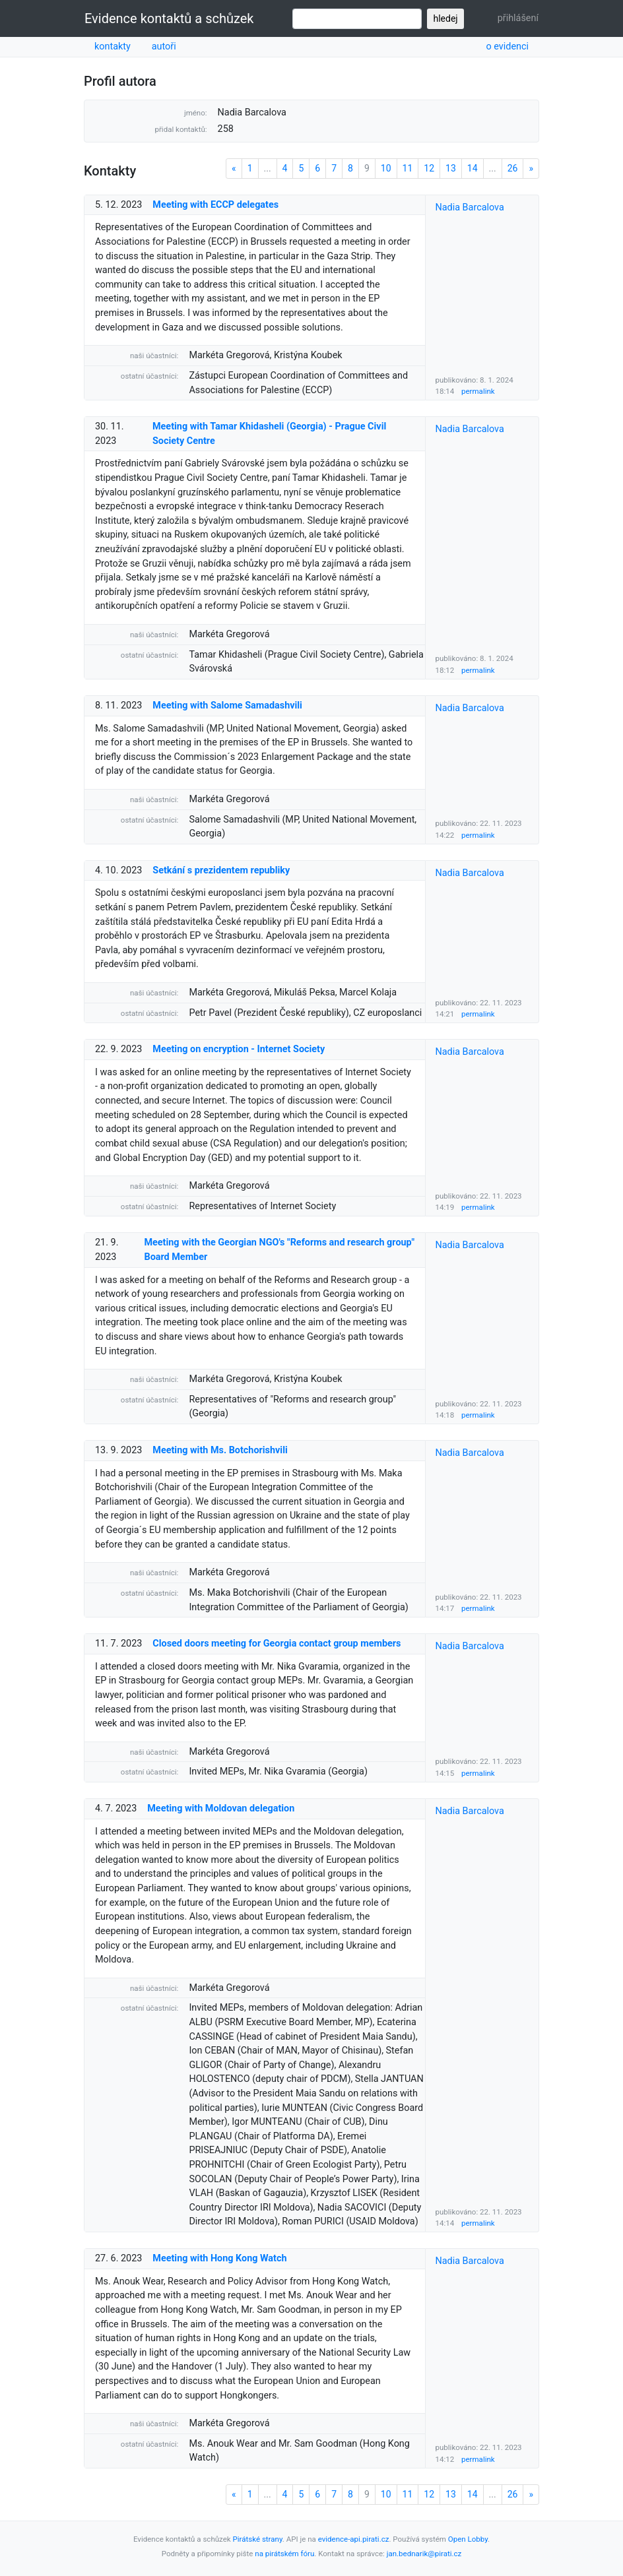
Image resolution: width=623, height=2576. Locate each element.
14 (472, 168)
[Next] (531, 168)
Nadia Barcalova (470, 207)
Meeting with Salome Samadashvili (227, 705)
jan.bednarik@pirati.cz (424, 2553)
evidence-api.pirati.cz (353, 2539)
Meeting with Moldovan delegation (220, 1808)
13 (450, 168)
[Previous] (234, 168)
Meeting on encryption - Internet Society (238, 1049)
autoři (164, 46)
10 (386, 168)
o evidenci (507, 46)
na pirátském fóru (284, 2553)
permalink (478, 391)
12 (429, 168)
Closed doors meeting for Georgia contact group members (276, 1643)
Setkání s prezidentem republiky (221, 870)
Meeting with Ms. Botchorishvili (219, 1450)
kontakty (112, 46)
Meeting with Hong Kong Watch (219, 2258)
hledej (445, 18)
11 (408, 168)
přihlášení (518, 18)
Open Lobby (468, 2539)
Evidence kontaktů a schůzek (168, 18)
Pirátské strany (257, 2539)
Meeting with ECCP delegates (215, 204)
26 (513, 168)
